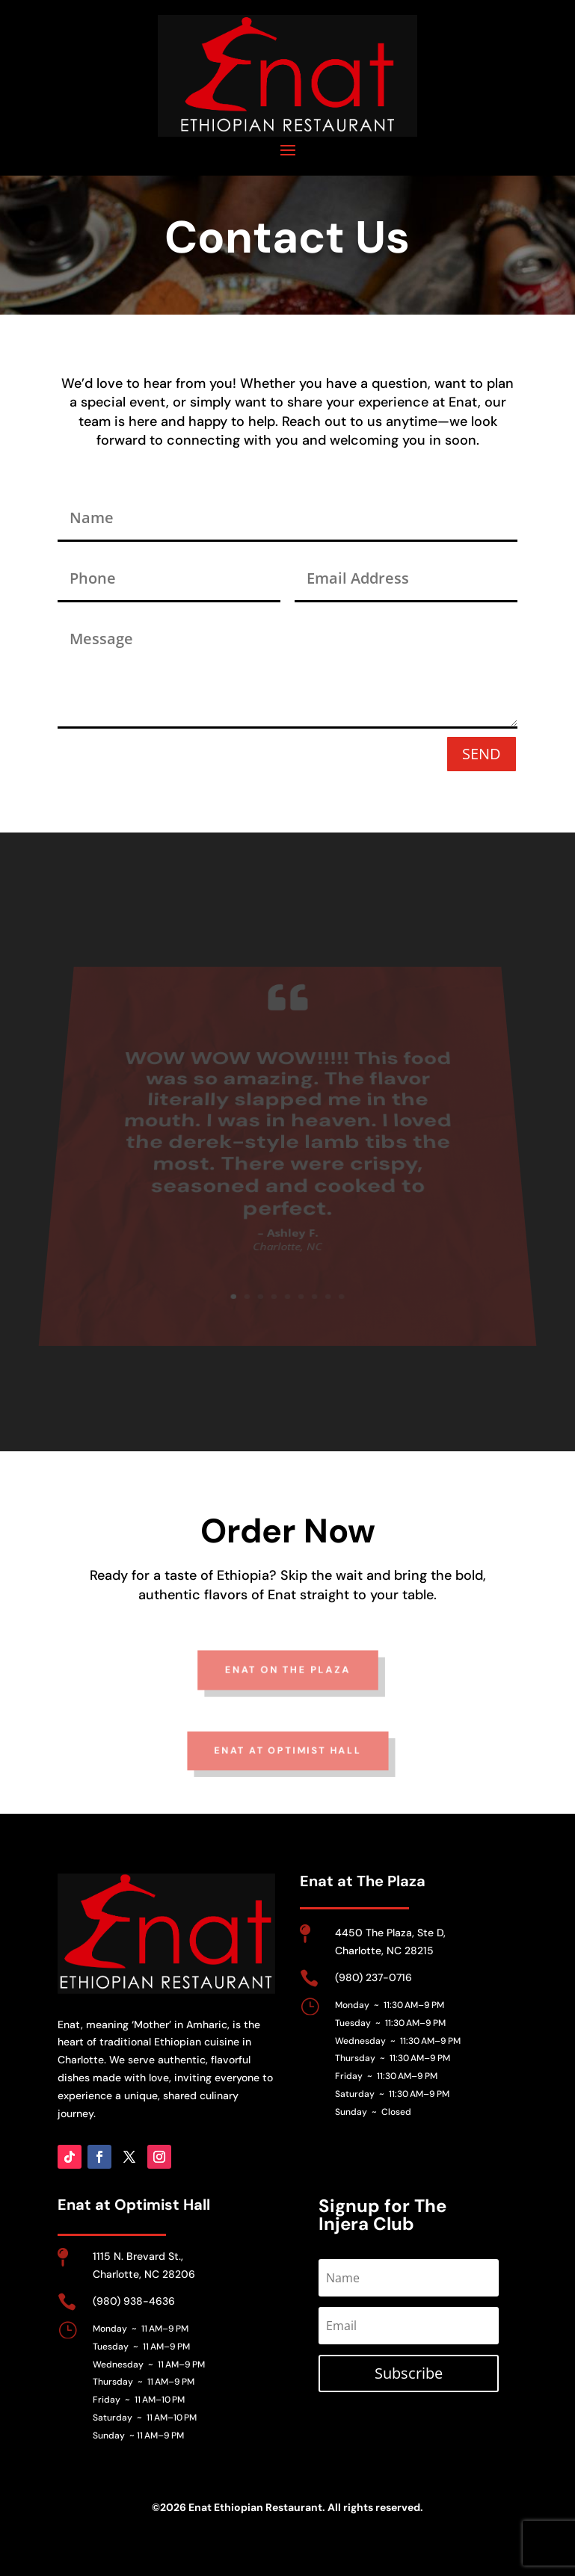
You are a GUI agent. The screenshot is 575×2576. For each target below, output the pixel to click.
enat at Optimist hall (287, 1768)
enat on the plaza (287, 1687)
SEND (481, 754)
